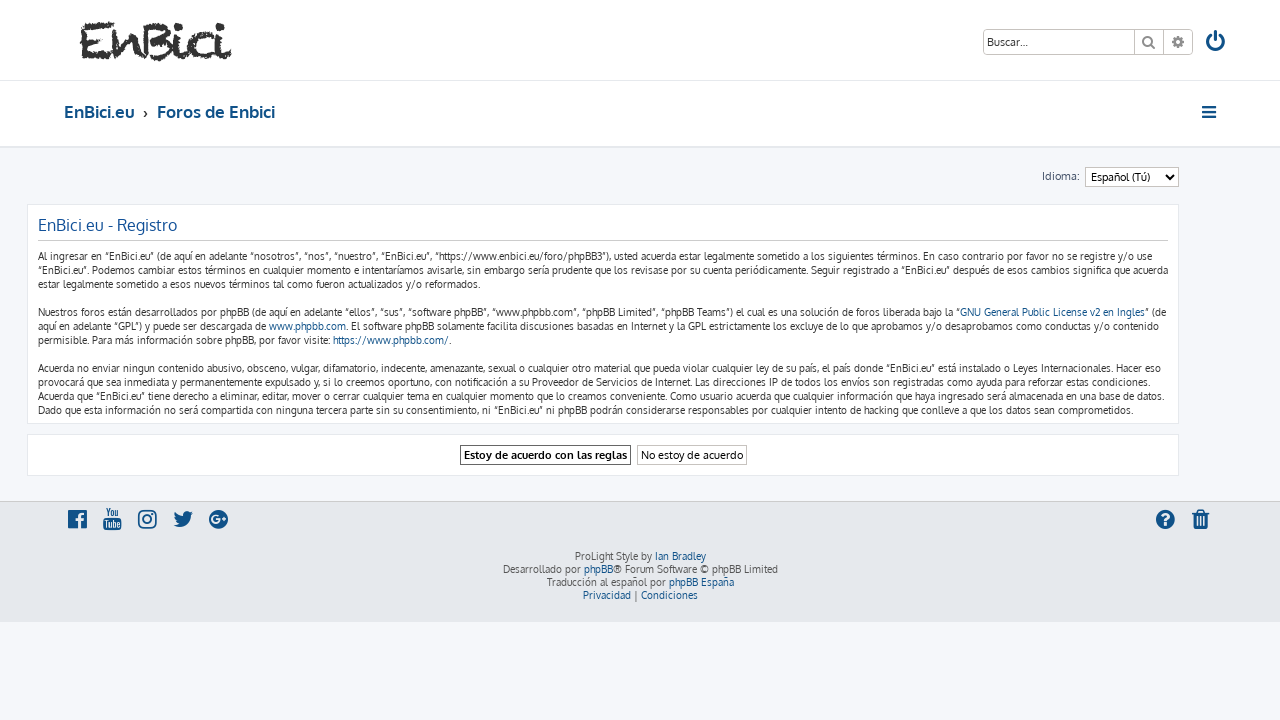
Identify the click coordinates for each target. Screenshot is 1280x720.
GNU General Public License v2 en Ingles (1089, 312)
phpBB (598, 569)
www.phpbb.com (344, 326)
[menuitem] (1217, 43)
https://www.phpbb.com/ (428, 340)
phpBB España (701, 582)
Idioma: (1098, 176)
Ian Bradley (680, 556)
